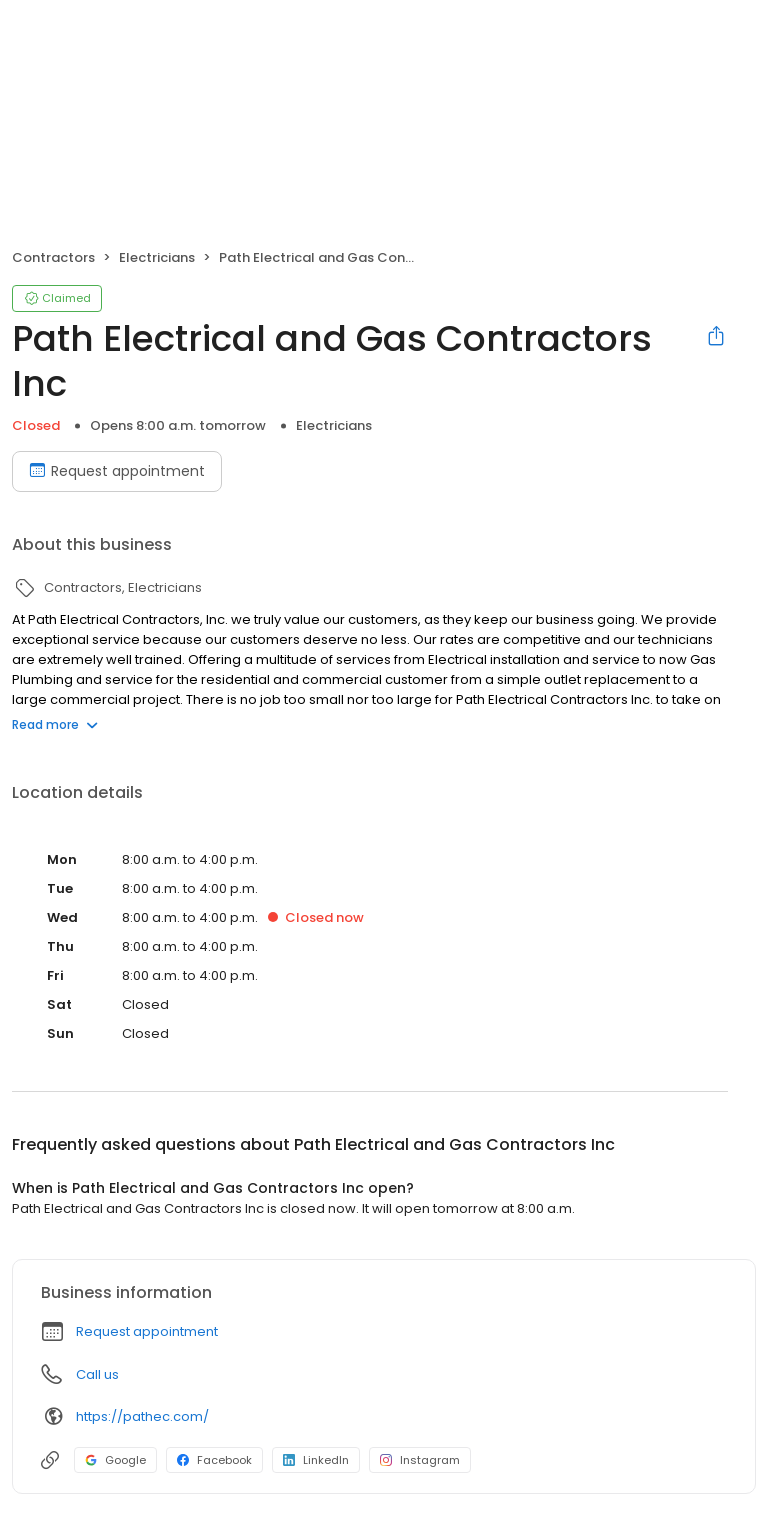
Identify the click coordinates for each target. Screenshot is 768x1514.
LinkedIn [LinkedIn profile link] (316, 1460)
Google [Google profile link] (115, 1460)
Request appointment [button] (147, 1331)
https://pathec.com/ (142, 1416)
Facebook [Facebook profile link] (214, 1460)
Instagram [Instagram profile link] (420, 1460)
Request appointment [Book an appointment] (117, 471)
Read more (55, 724)
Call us (97, 1374)
